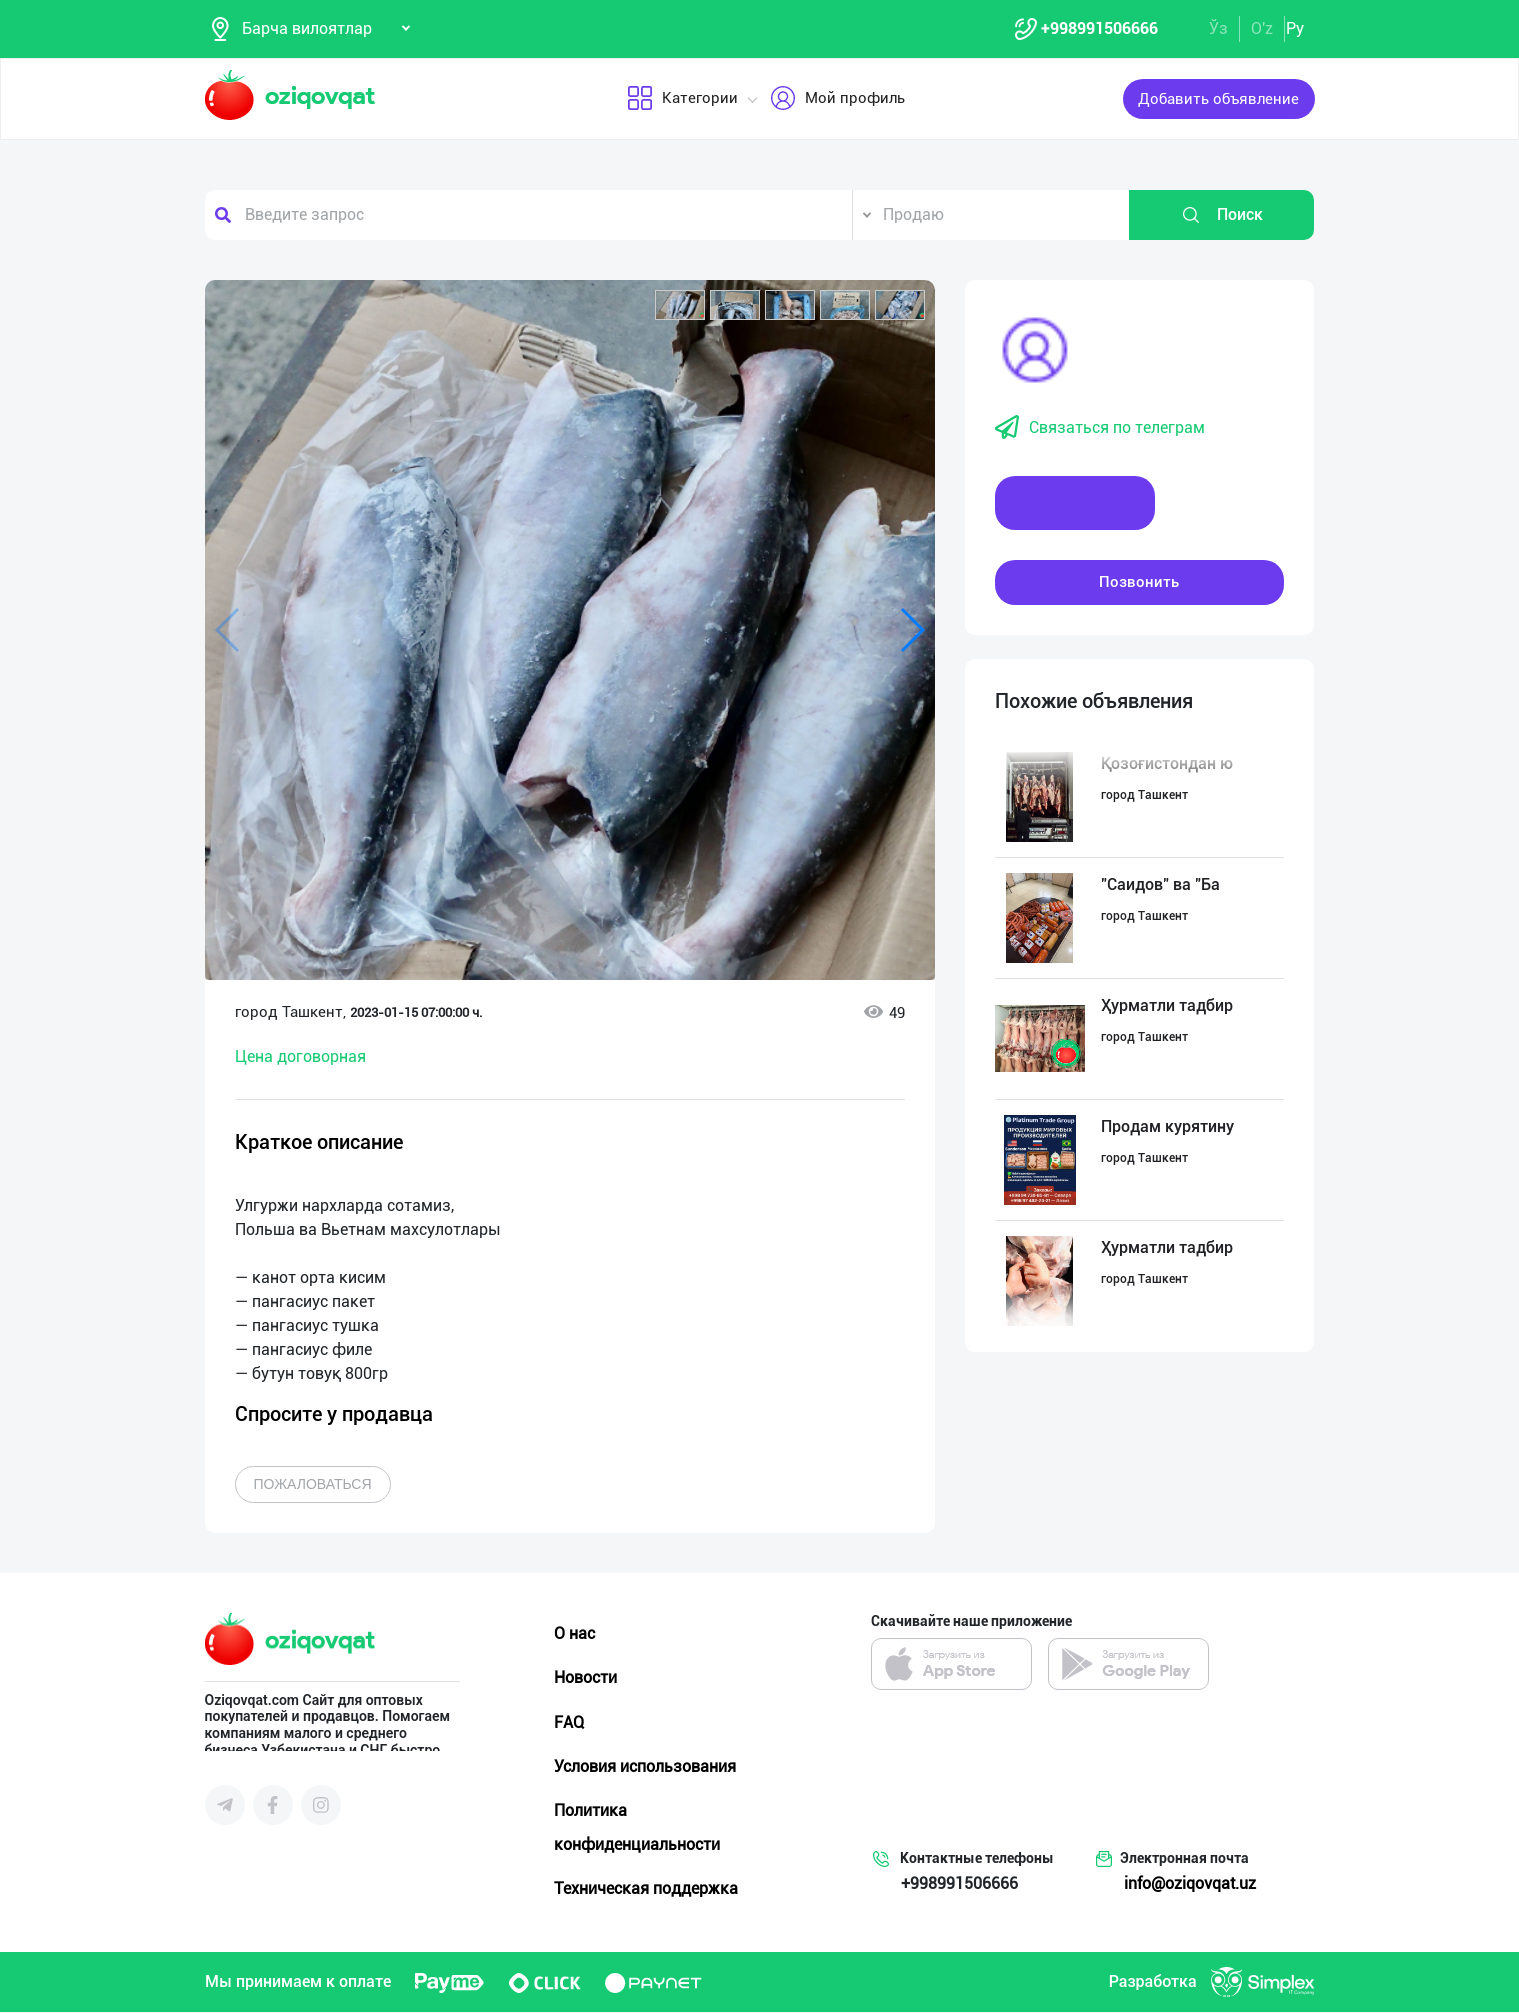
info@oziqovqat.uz (1190, 1884)
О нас (574, 1634)
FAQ (569, 1722)
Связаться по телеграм (1100, 428)
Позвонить (1139, 582)
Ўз (1218, 28)
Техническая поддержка (646, 1888)
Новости (585, 1678)
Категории (681, 99)
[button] (680, 305)
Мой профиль (836, 99)
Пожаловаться (313, 1485)
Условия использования (645, 1766)
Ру (1295, 28)
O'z (1262, 28)
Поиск (1222, 215)
